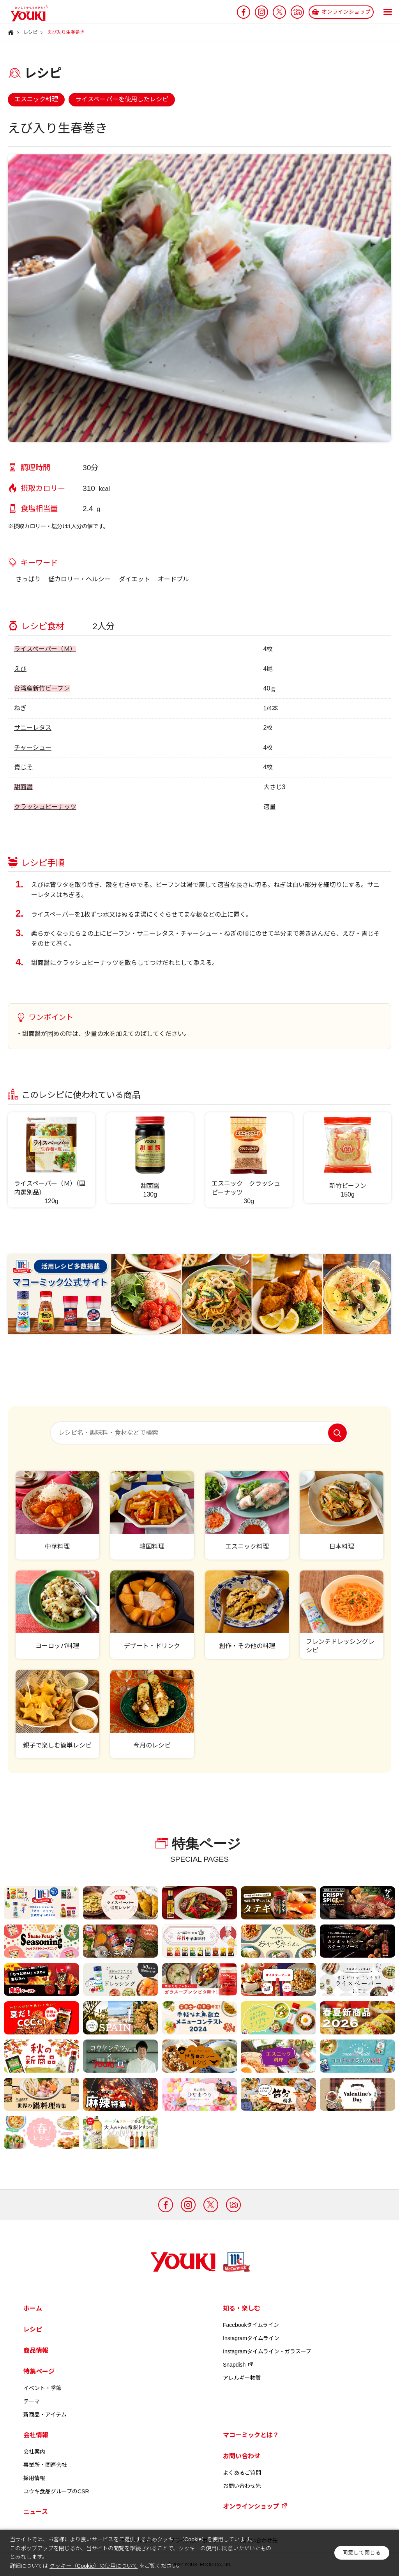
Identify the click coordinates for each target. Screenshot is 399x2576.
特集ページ (39, 2371)
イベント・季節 (42, 2388)
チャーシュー (32, 747)
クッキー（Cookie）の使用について (93, 2566)
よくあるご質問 (242, 2473)
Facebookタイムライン (251, 2325)
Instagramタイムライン (251, 2338)
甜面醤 (23, 787)
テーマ (31, 2401)
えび (20, 669)
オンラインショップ (255, 2506)
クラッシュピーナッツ (45, 807)
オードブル (173, 579)
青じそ (23, 767)
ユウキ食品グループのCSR (56, 2491)
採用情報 (34, 2478)
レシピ (32, 2329)
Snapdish (238, 2365)
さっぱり (28, 579)
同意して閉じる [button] (362, 2553)
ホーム (32, 2308)
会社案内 (34, 2452)
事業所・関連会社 (45, 2465)
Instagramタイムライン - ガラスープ (267, 2351)
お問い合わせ (241, 2456)
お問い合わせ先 (242, 2486)
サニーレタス (32, 727)
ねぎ (20, 708)
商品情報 (35, 2350)
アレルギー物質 (242, 2378)
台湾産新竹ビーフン (42, 688)
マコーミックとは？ (251, 2435)
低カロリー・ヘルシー (79, 579)
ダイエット (134, 579)
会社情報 (35, 2435)
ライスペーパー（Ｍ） (45, 649)
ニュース (35, 2512)
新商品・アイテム (45, 2414)
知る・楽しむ (241, 2308)
